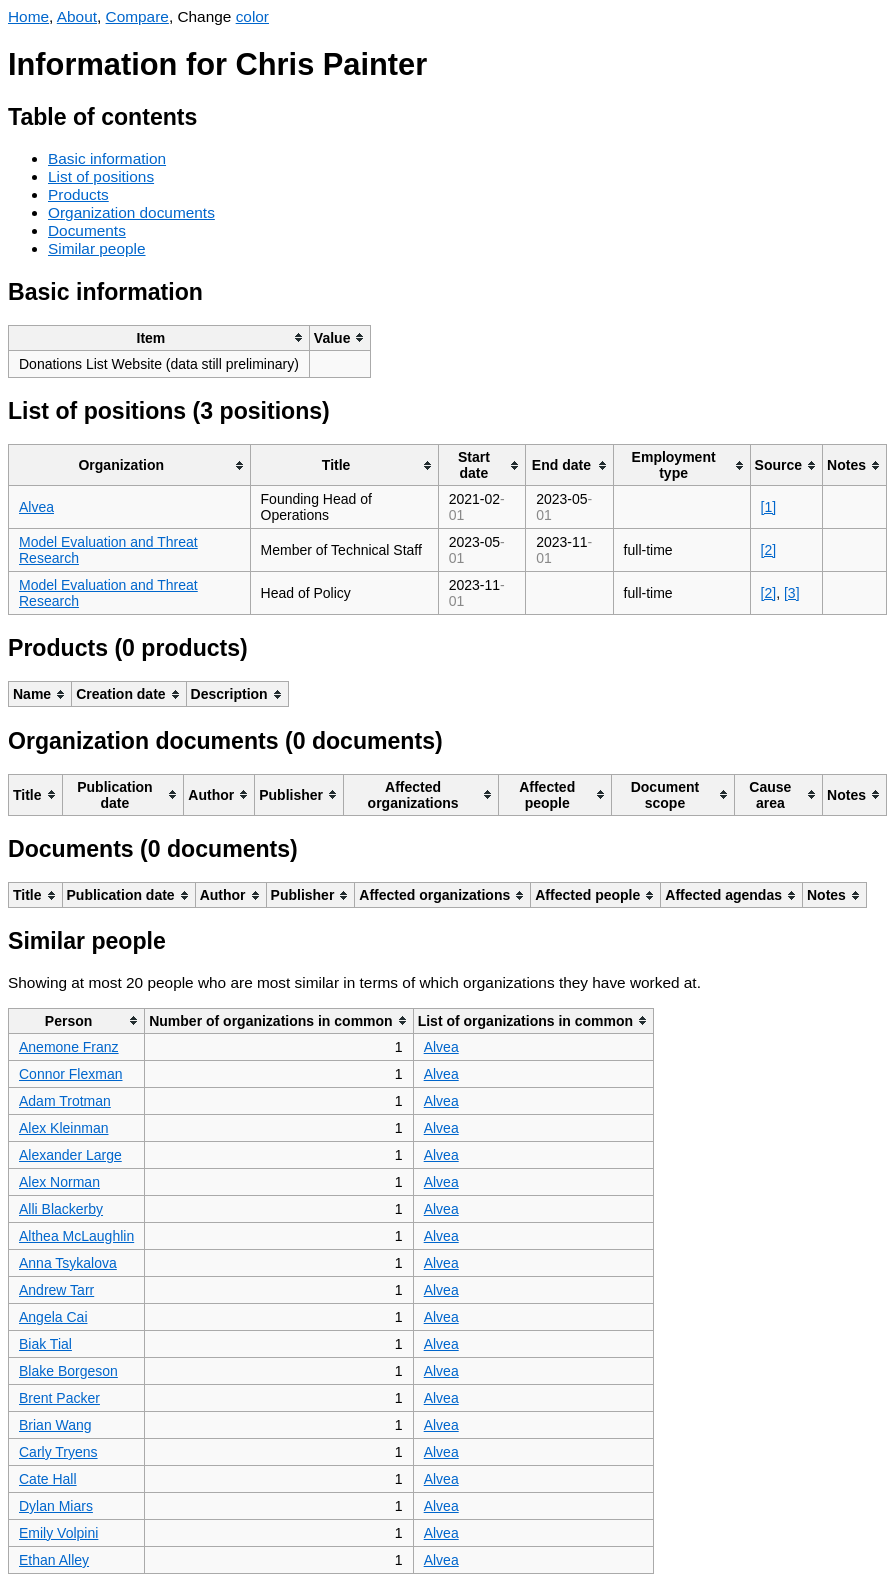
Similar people (97, 248)
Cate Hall (48, 1479)
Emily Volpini (58, 1533)
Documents (87, 230)
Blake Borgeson (68, 1371)
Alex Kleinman (64, 1128)
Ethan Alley (54, 1560)
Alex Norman (59, 1182)
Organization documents (131, 212)
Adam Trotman (65, 1101)
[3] (792, 593)
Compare (137, 16)
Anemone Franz (69, 1047)
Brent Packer (59, 1398)
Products (78, 194)
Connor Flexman (71, 1074)
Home (28, 16)
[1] (769, 507)
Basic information (107, 158)
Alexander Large (70, 1155)
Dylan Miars (56, 1506)
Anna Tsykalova (68, 1263)
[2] (769, 550)
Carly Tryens (58, 1452)
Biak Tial (45, 1344)
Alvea (36, 507)
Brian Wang (55, 1425)
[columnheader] (159, 337)
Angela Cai (53, 1317)
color (252, 16)
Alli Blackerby (61, 1209)
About (77, 16)
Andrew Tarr (56, 1290)
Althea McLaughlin (76, 1236)
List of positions (101, 176)
